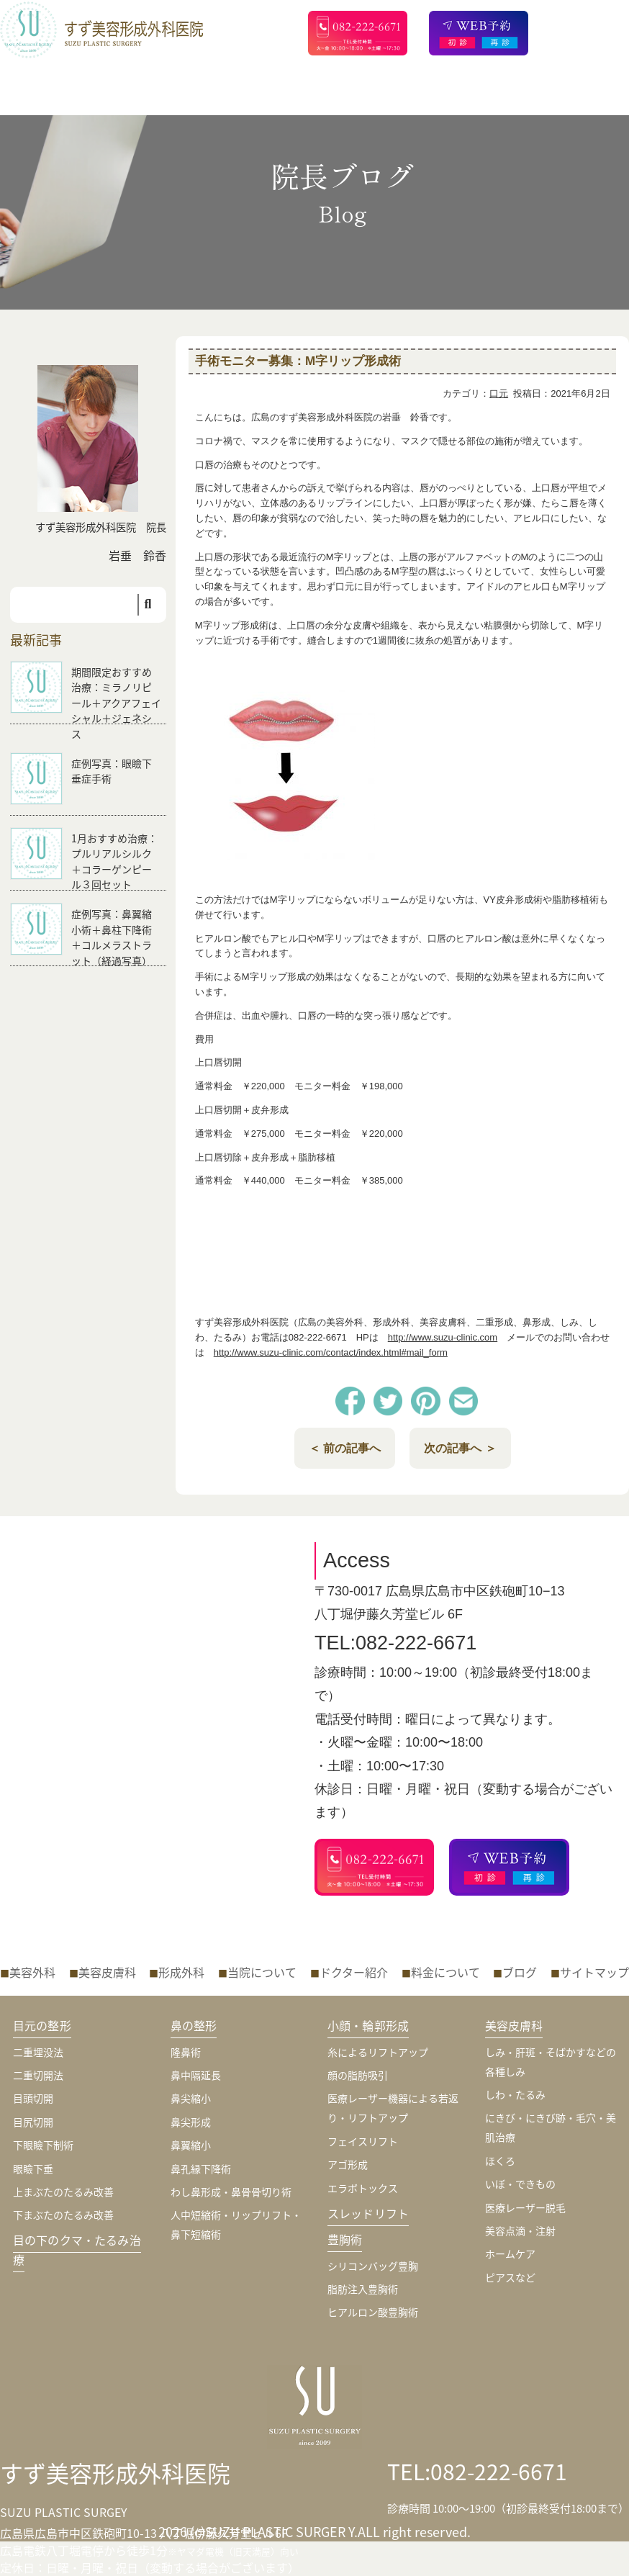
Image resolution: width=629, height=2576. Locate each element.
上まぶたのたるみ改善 (63, 2191)
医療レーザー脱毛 (525, 2207)
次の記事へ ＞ (460, 1448)
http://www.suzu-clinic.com (442, 1337)
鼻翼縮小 (191, 2145)
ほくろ (500, 2160)
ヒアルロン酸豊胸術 (372, 2312)
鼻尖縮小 (191, 2098)
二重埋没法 (38, 2052)
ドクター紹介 (354, 1972)
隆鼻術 (186, 2052)
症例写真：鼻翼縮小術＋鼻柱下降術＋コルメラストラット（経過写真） (111, 937)
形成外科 (181, 1972)
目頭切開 (33, 2098)
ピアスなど (510, 2277)
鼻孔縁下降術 (201, 2168)
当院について (262, 1972)
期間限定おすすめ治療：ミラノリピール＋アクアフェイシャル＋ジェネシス (116, 703)
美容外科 (32, 1972)
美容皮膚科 (107, 1972)
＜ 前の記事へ (345, 1448)
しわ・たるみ (515, 2094)
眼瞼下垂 (33, 2168)
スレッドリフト (368, 2213)
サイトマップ (594, 1972)
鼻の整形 (194, 2025)
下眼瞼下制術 (43, 2145)
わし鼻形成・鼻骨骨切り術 (231, 2191)
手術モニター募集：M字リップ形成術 (298, 361)
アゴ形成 (347, 2164)
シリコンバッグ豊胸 (372, 2265)
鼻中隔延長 (196, 2075)
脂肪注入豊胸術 (362, 2289)
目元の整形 (42, 2025)
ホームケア (510, 2253)
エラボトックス (362, 2188)
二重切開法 (38, 2075)
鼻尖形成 (191, 2122)
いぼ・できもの (520, 2183)
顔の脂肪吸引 (357, 2075)
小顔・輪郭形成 (368, 2025)
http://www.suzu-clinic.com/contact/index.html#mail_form (331, 1352)
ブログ (519, 1972)
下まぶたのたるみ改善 (63, 2214)
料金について (445, 1972)
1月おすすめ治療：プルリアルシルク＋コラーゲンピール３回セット (114, 861)
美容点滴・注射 (520, 2230)
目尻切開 (33, 2122)
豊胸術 (344, 2239)
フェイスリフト (362, 2141)
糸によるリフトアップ (377, 2052)
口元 (498, 393)
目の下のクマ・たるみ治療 (77, 2249)
